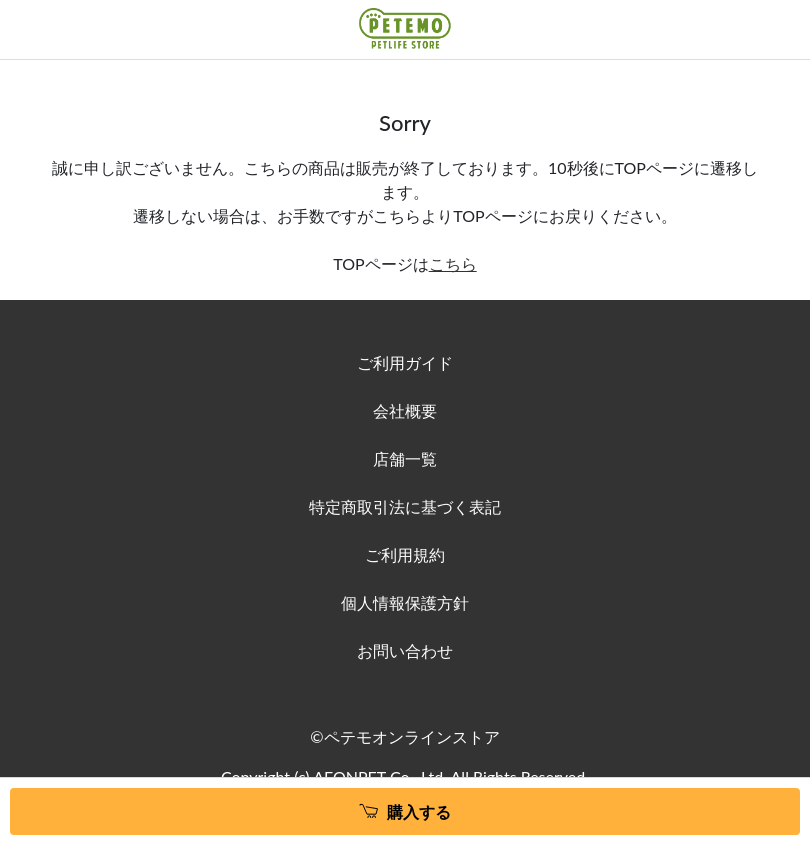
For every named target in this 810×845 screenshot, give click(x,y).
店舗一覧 (405, 458)
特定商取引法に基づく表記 (405, 506)
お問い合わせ (405, 650)
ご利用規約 (405, 554)
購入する (419, 811)
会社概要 (405, 410)
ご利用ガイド (405, 362)
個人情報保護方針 (405, 602)
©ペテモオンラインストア (404, 736)
